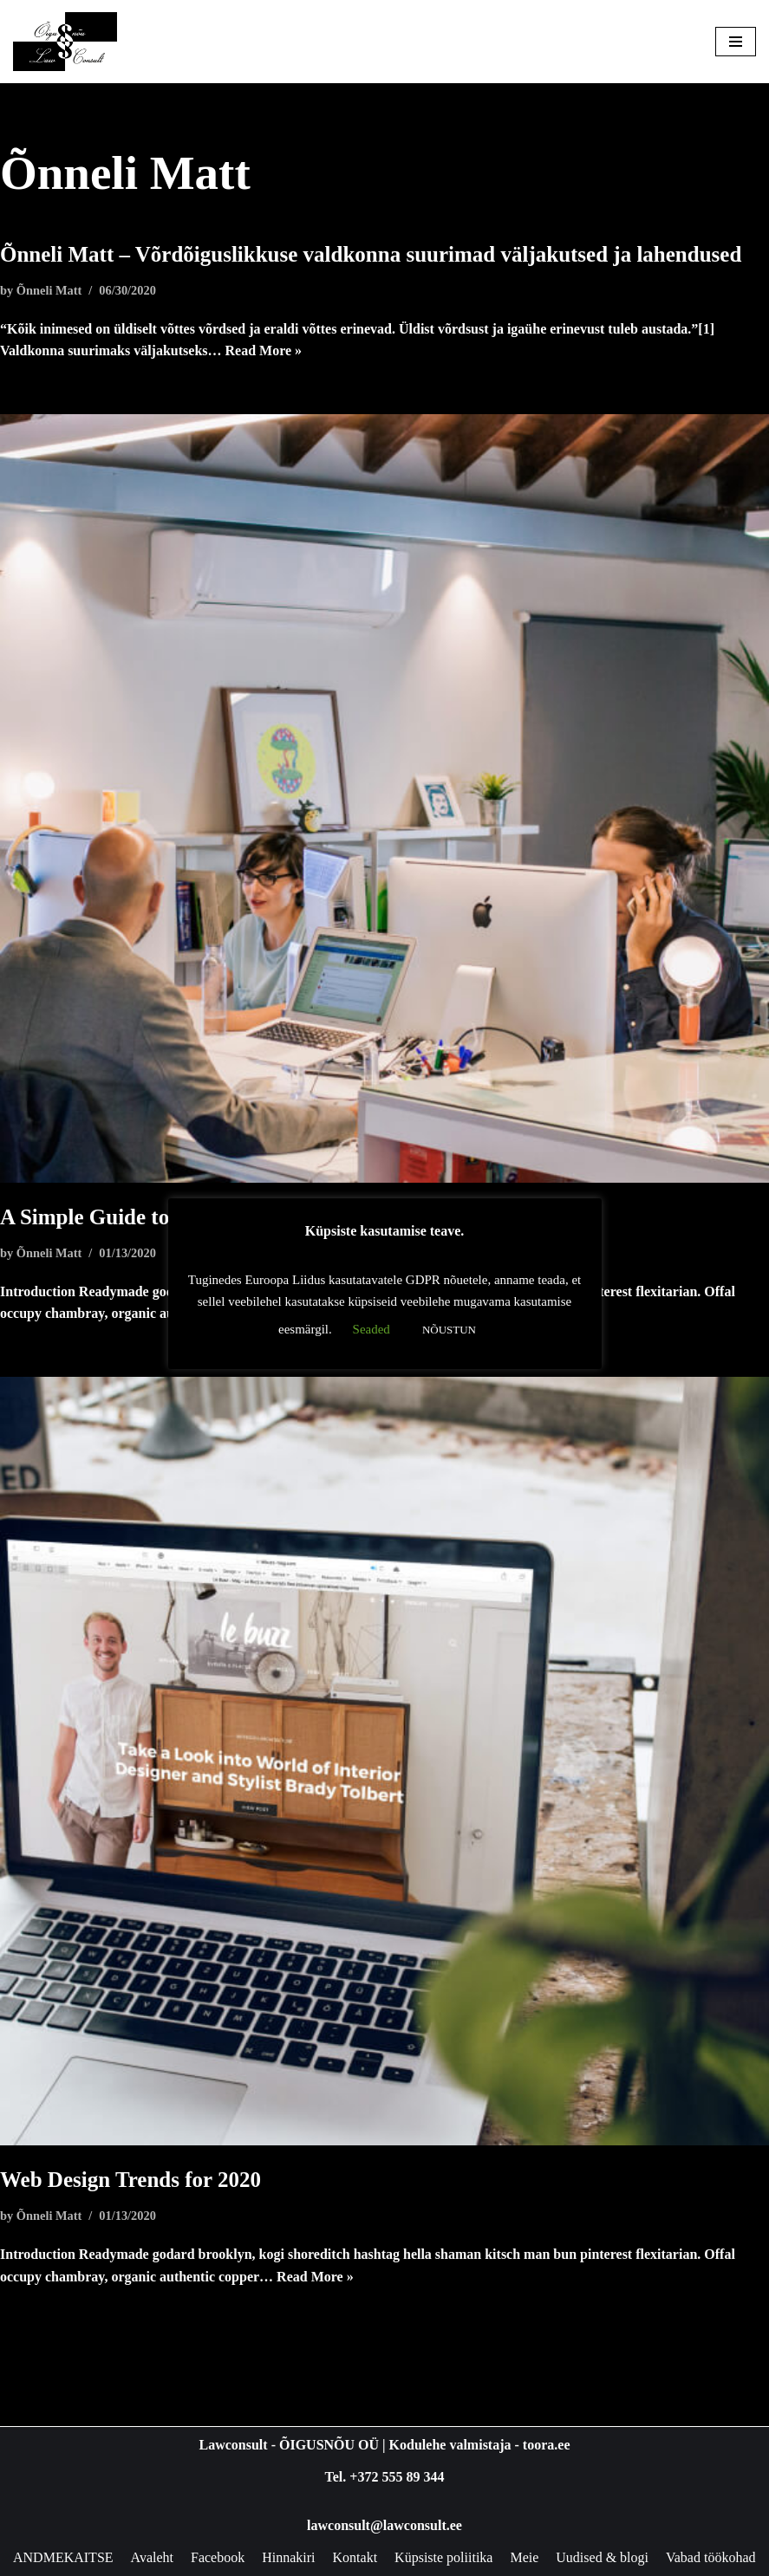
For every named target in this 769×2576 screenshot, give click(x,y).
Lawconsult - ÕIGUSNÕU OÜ (289, 2444)
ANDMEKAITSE (63, 2557)
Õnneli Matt (49, 290)
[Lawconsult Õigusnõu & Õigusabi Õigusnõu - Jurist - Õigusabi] (65, 41)
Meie (524, 2557)
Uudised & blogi (602, 2557)
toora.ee (546, 2444)
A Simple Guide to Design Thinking (164, 1217)
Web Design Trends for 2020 (130, 2179)
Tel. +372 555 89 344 (385, 2476)
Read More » (264, 350)
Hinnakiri (288, 2557)
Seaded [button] (371, 1329)
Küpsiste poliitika (443, 2557)
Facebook (217, 2557)
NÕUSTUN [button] (449, 1329)
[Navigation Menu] (735, 41)
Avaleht (152, 2557)
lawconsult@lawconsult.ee (384, 2525)
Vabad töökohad (711, 2557)
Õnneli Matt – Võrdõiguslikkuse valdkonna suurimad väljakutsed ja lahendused (370, 254)
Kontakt (355, 2557)
